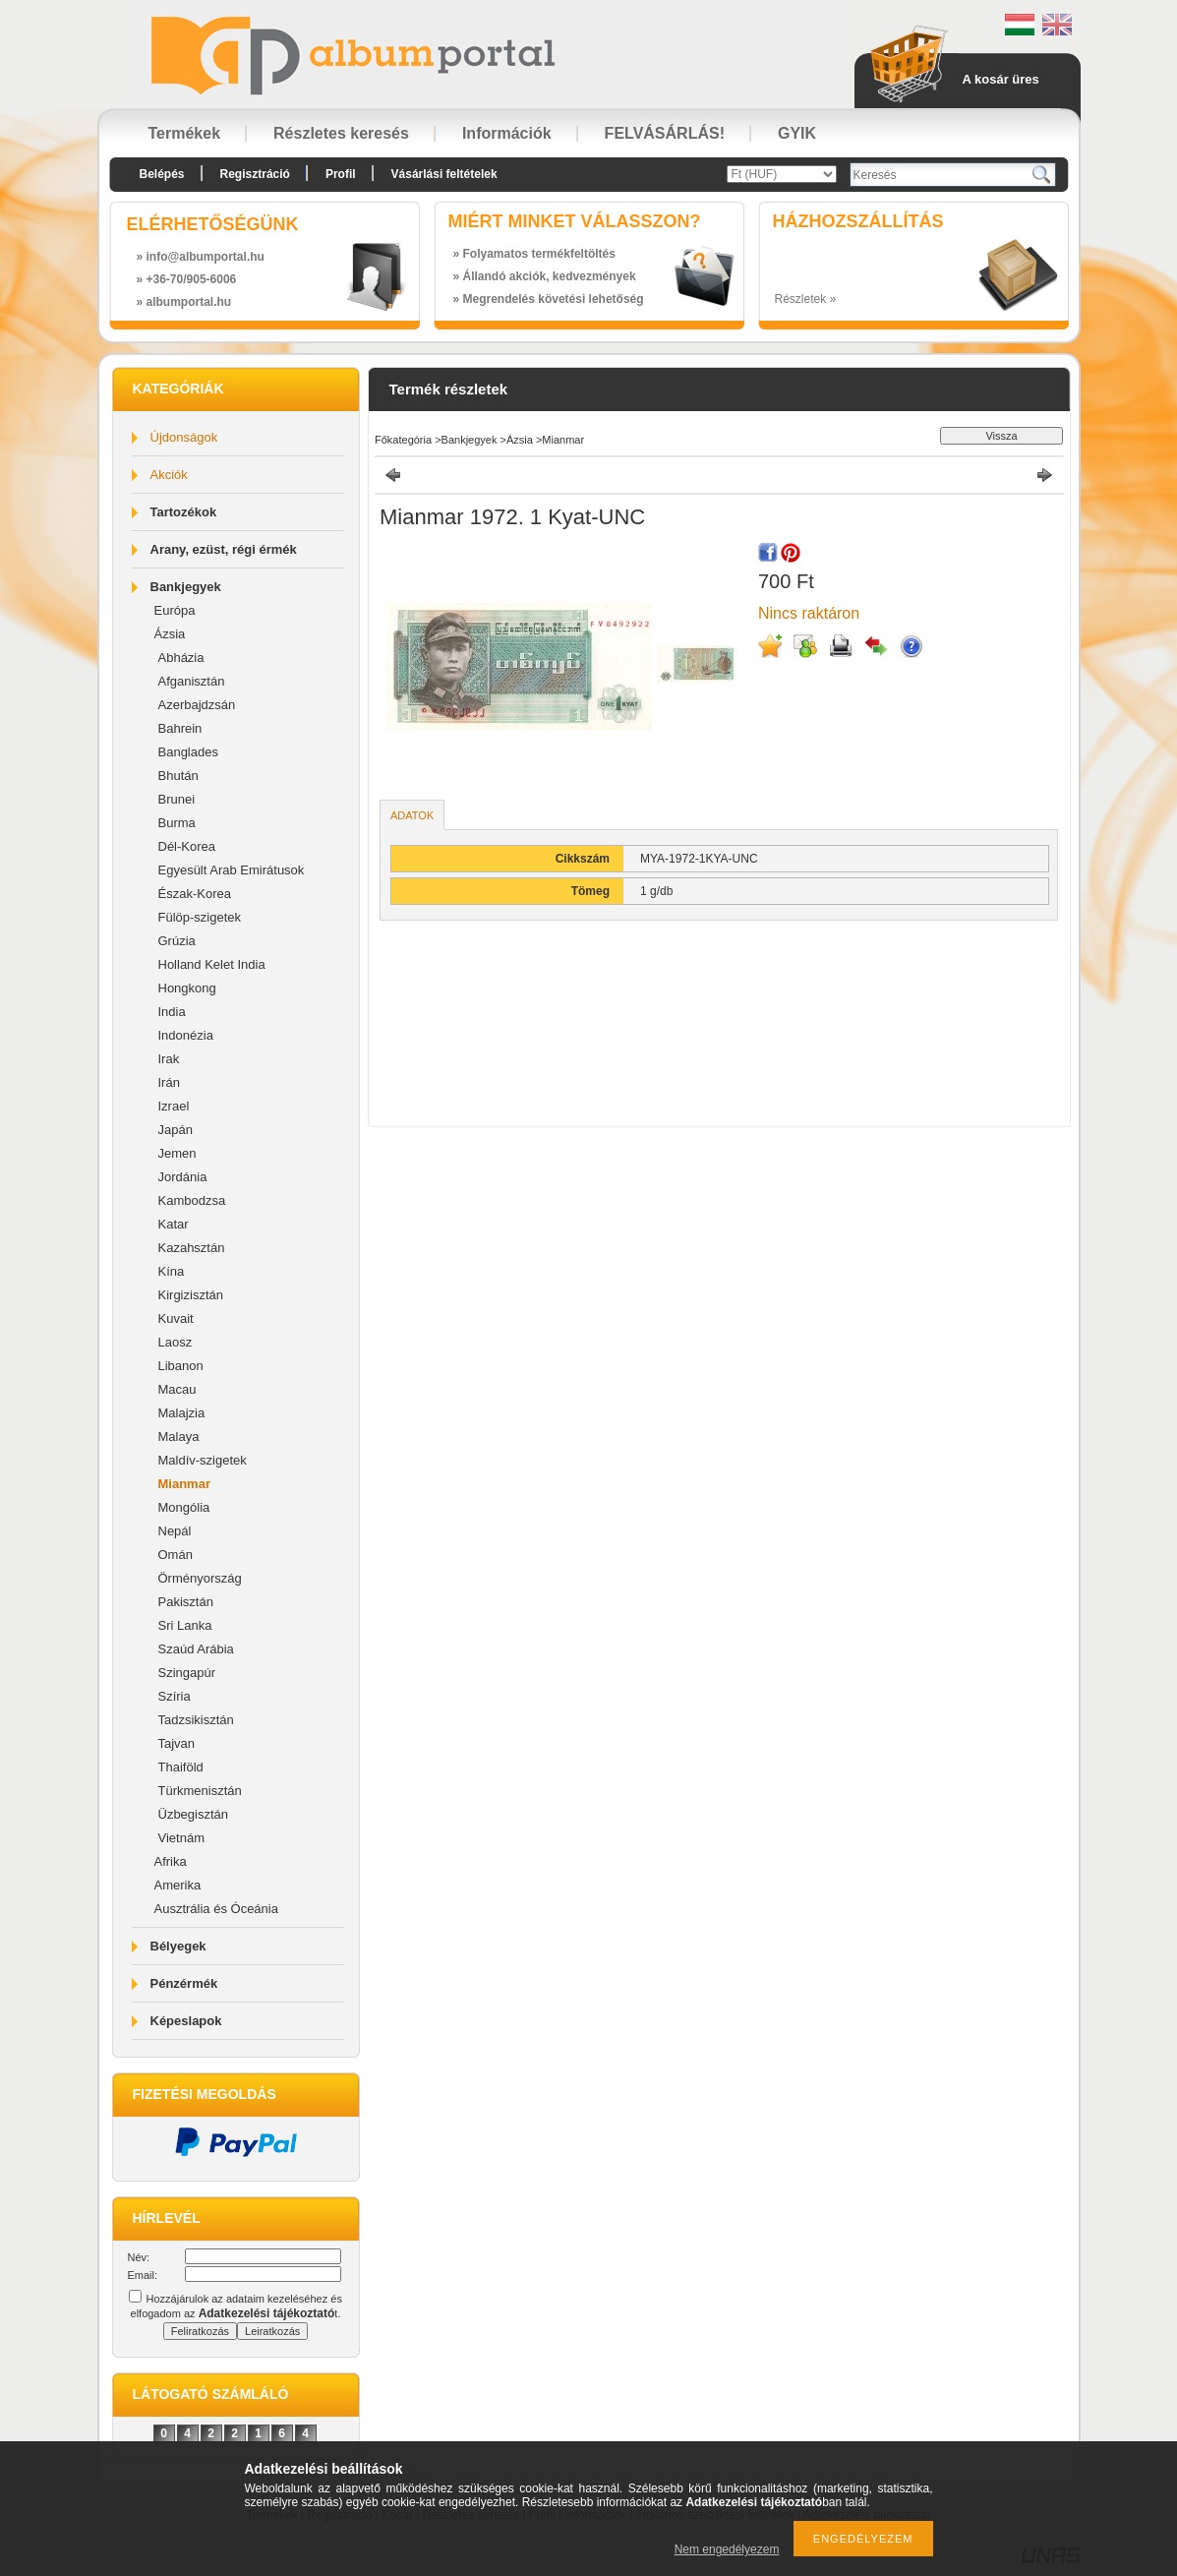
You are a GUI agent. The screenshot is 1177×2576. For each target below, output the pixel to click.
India (172, 1011)
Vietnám (181, 1837)
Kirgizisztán (190, 1295)
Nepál (175, 1531)
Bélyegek (178, 1946)
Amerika (178, 1885)
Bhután (178, 775)
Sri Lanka (185, 1625)
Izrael (174, 1106)
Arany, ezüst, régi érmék (223, 549)
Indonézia (185, 1035)
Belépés (162, 174)
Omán (175, 1554)
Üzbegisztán (193, 1814)
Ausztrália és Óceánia (216, 1908)
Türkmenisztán (200, 1790)
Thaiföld (181, 1767)
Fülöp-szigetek (200, 917)
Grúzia (177, 940)
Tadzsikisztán (196, 1719)
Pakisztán (185, 1601)
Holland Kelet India (211, 964)
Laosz (175, 1342)
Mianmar (184, 1483)
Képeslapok (186, 2020)
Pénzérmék (184, 1983)
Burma (177, 822)
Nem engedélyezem (727, 2549)
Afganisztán (191, 681)
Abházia (181, 657)
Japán (175, 1129)
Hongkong (187, 988)
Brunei (177, 799)
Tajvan (177, 1743)
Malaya (179, 1436)
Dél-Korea (187, 846)
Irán (169, 1082)
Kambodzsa (192, 1200)
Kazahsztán (191, 1247)
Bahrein (180, 728)
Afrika (170, 1861)
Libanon (181, 1365)
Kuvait (176, 1318)
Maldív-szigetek (202, 1460)
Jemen (177, 1153)
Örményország (200, 1578)
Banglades (188, 752)
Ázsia (170, 634)
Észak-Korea (194, 893)
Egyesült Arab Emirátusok (231, 870)
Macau (177, 1389)
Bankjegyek (185, 586)
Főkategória (403, 440)
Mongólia (184, 1507)
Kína (171, 1271)
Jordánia (182, 1176)
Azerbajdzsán (197, 704)
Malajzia (182, 1413)
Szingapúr (187, 1672)
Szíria (174, 1696)
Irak (169, 1058)
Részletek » (806, 299)
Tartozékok (183, 512)
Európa (175, 610)
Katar (173, 1224)
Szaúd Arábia (196, 1649)
